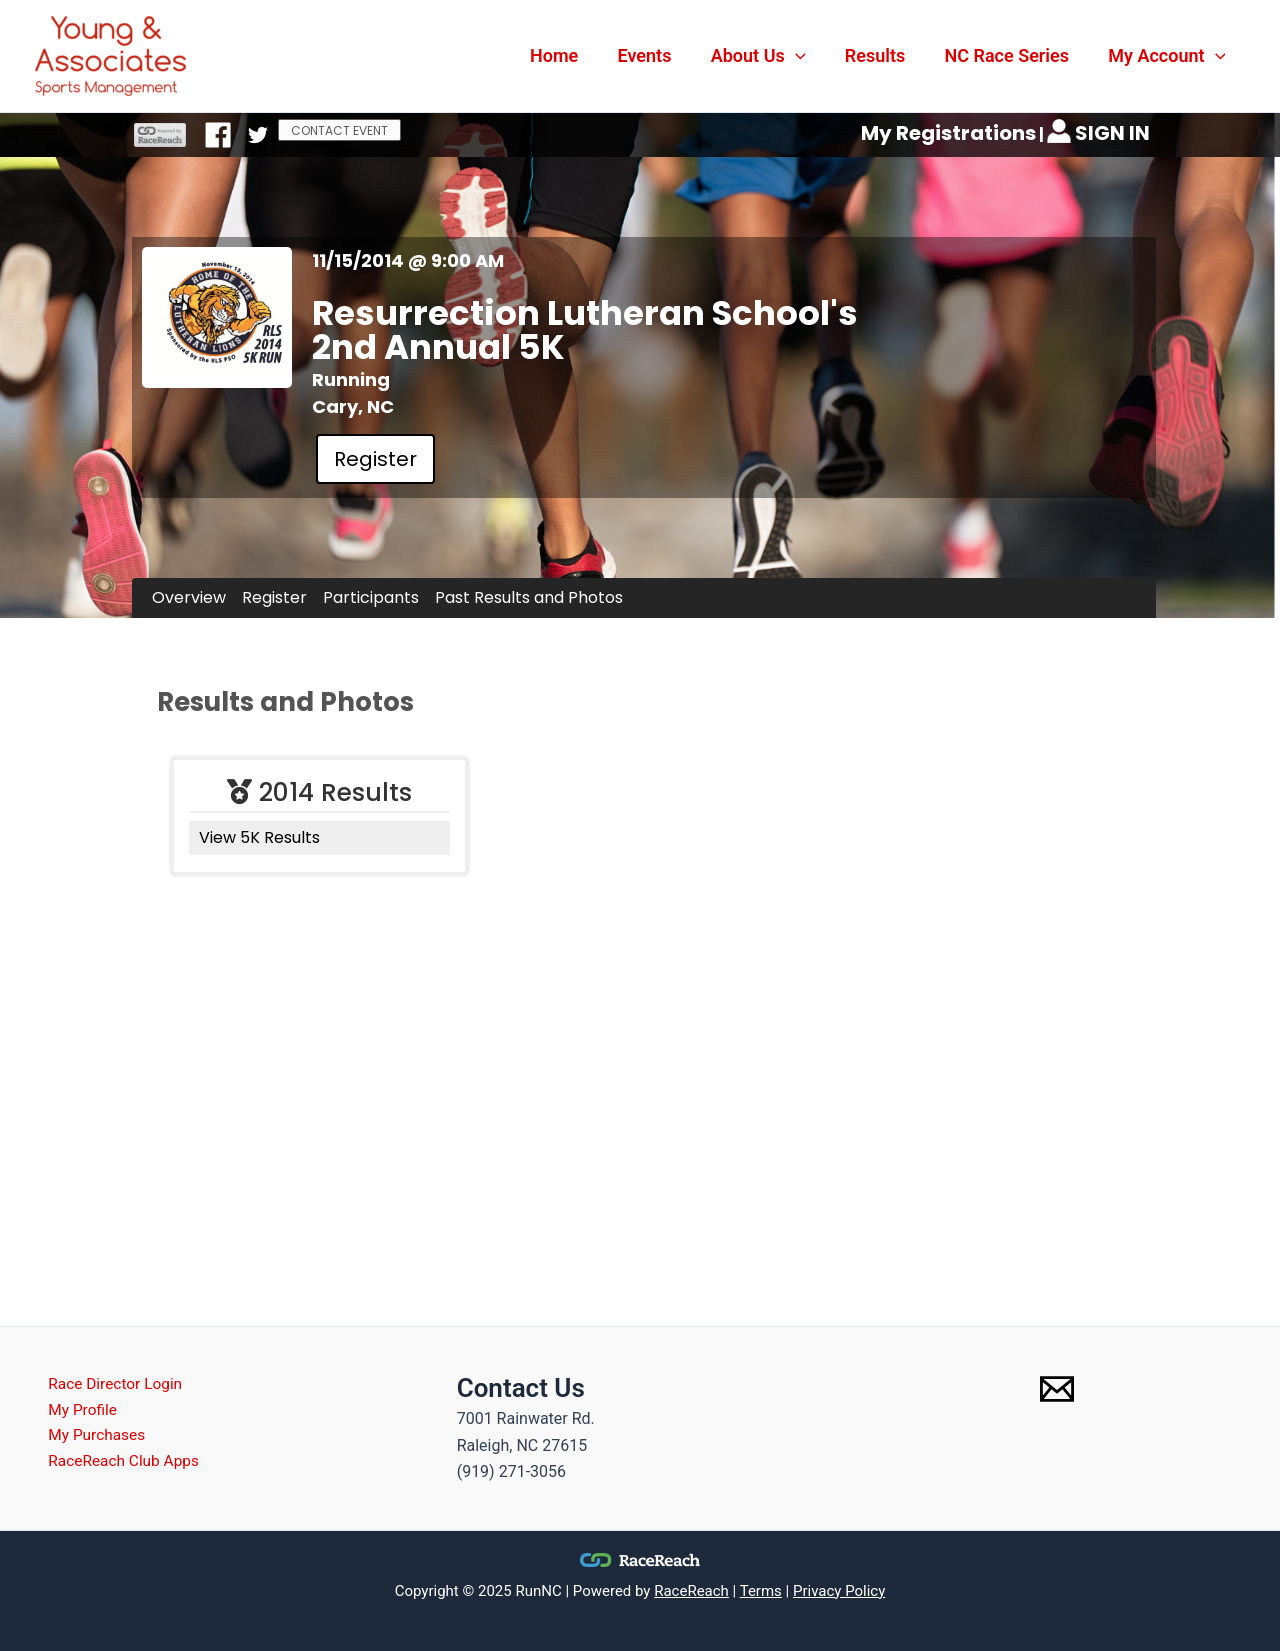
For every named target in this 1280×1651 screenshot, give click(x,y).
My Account (1168, 56)
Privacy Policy (839, 1591)
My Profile (75, 1411)
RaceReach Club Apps (118, 1464)
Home (572, 55)
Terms (761, 1591)
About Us (769, 56)
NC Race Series (1012, 55)
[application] (806, 56)
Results (883, 55)
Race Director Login (109, 1384)
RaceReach (691, 1591)
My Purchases (90, 1437)
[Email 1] (1057, 1389)
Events (659, 55)
